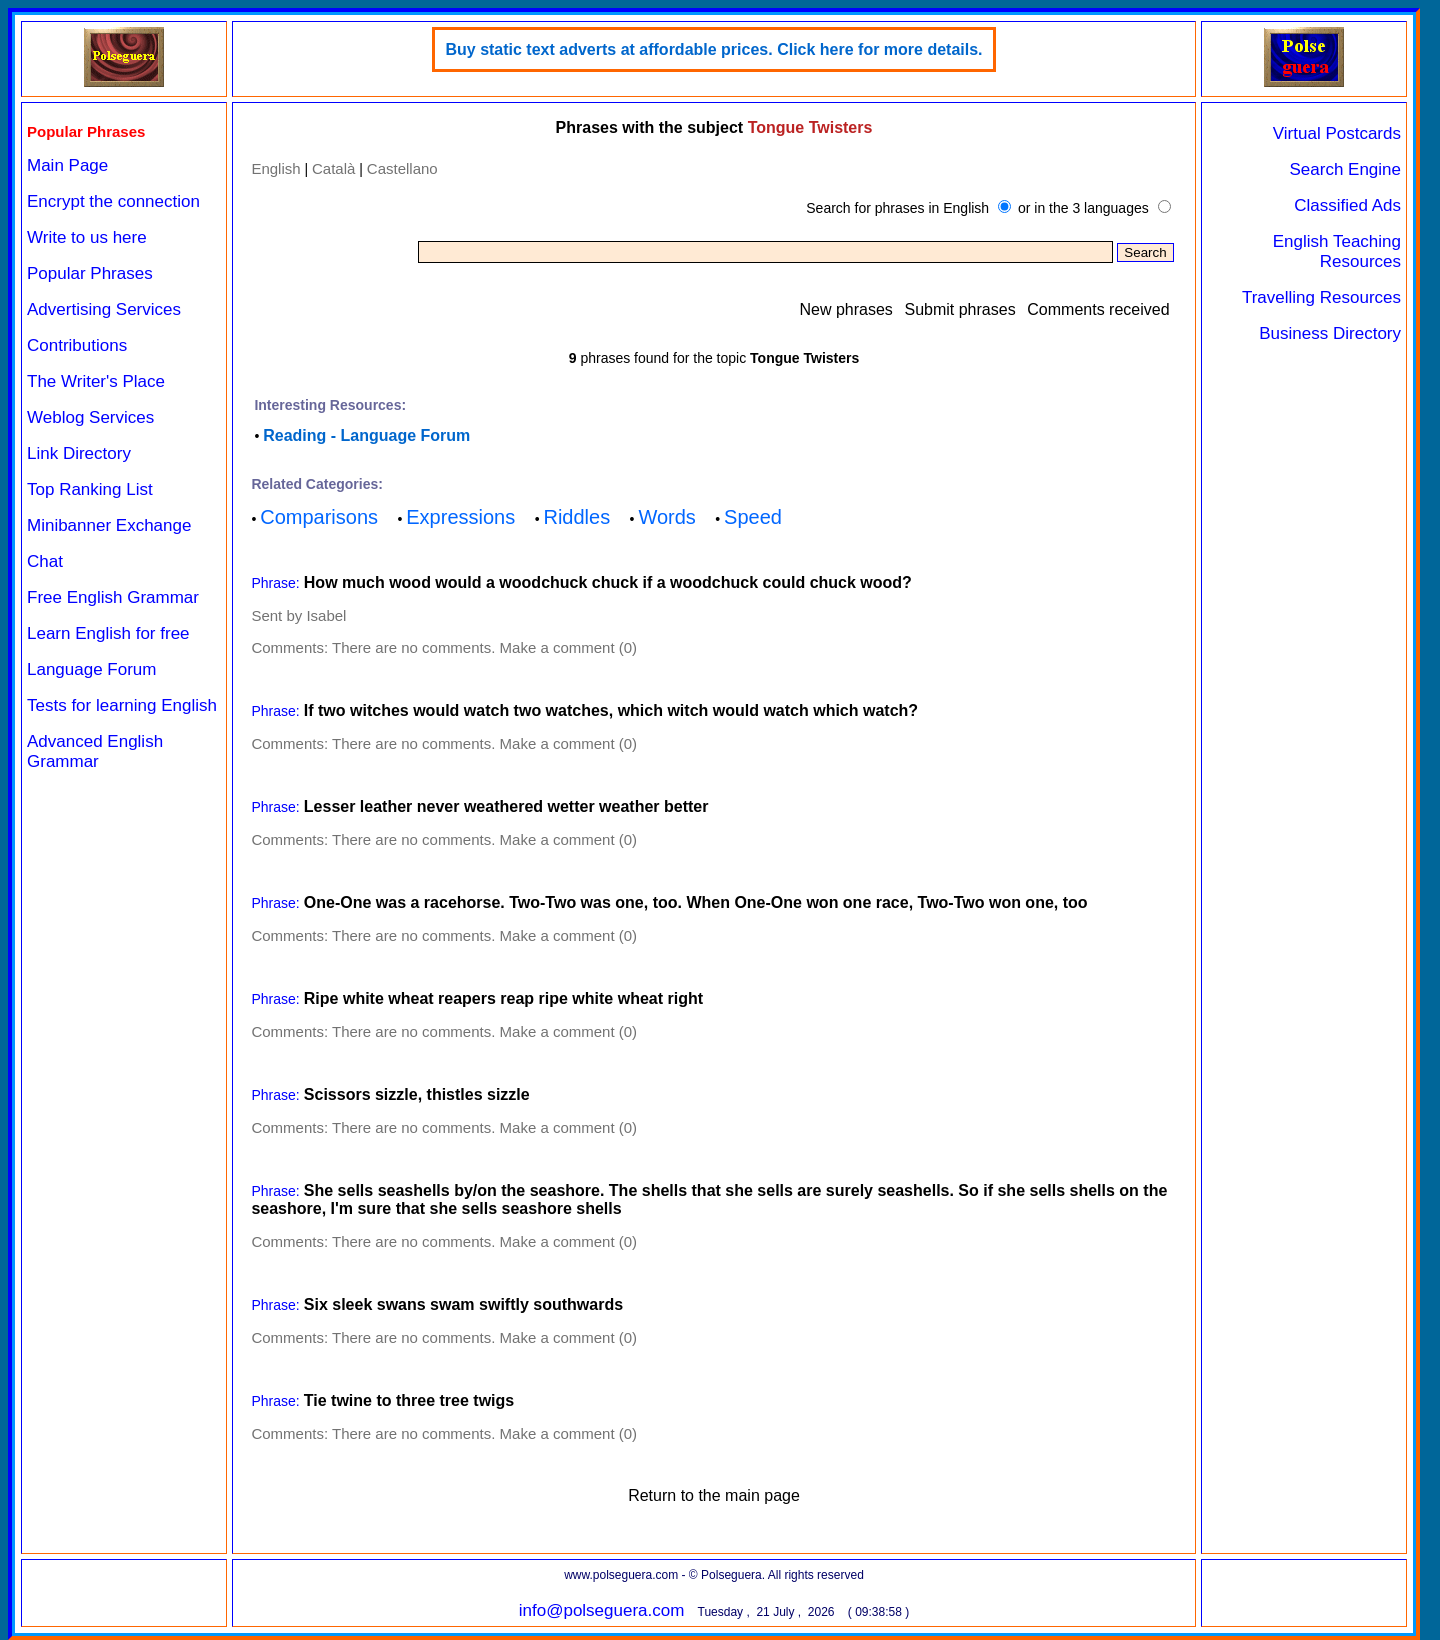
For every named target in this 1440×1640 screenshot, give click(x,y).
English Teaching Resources (1337, 251)
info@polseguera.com (602, 1610)
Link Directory (79, 453)
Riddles (576, 517)
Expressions (460, 517)
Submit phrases (959, 309)
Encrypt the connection (113, 201)
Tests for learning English (122, 705)
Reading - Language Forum (366, 435)
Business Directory (1330, 333)
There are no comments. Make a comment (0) (484, 647)
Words (666, 517)
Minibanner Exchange (109, 525)
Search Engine (1345, 169)
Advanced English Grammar (95, 751)
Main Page (67, 165)
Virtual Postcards (1337, 133)
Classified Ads (1347, 205)
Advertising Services (104, 309)
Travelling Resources (1321, 297)
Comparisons (319, 517)
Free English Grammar (113, 597)
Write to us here (87, 237)
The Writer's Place (96, 381)
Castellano (402, 168)
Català (333, 168)
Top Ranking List (90, 489)
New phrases (845, 309)
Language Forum (91, 669)
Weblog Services (90, 417)
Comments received (1098, 309)
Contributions (77, 345)
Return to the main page (714, 1495)
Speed (753, 517)
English (275, 168)
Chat (45, 561)
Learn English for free (108, 633)
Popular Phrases (90, 273)
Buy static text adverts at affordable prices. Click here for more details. (713, 49)
